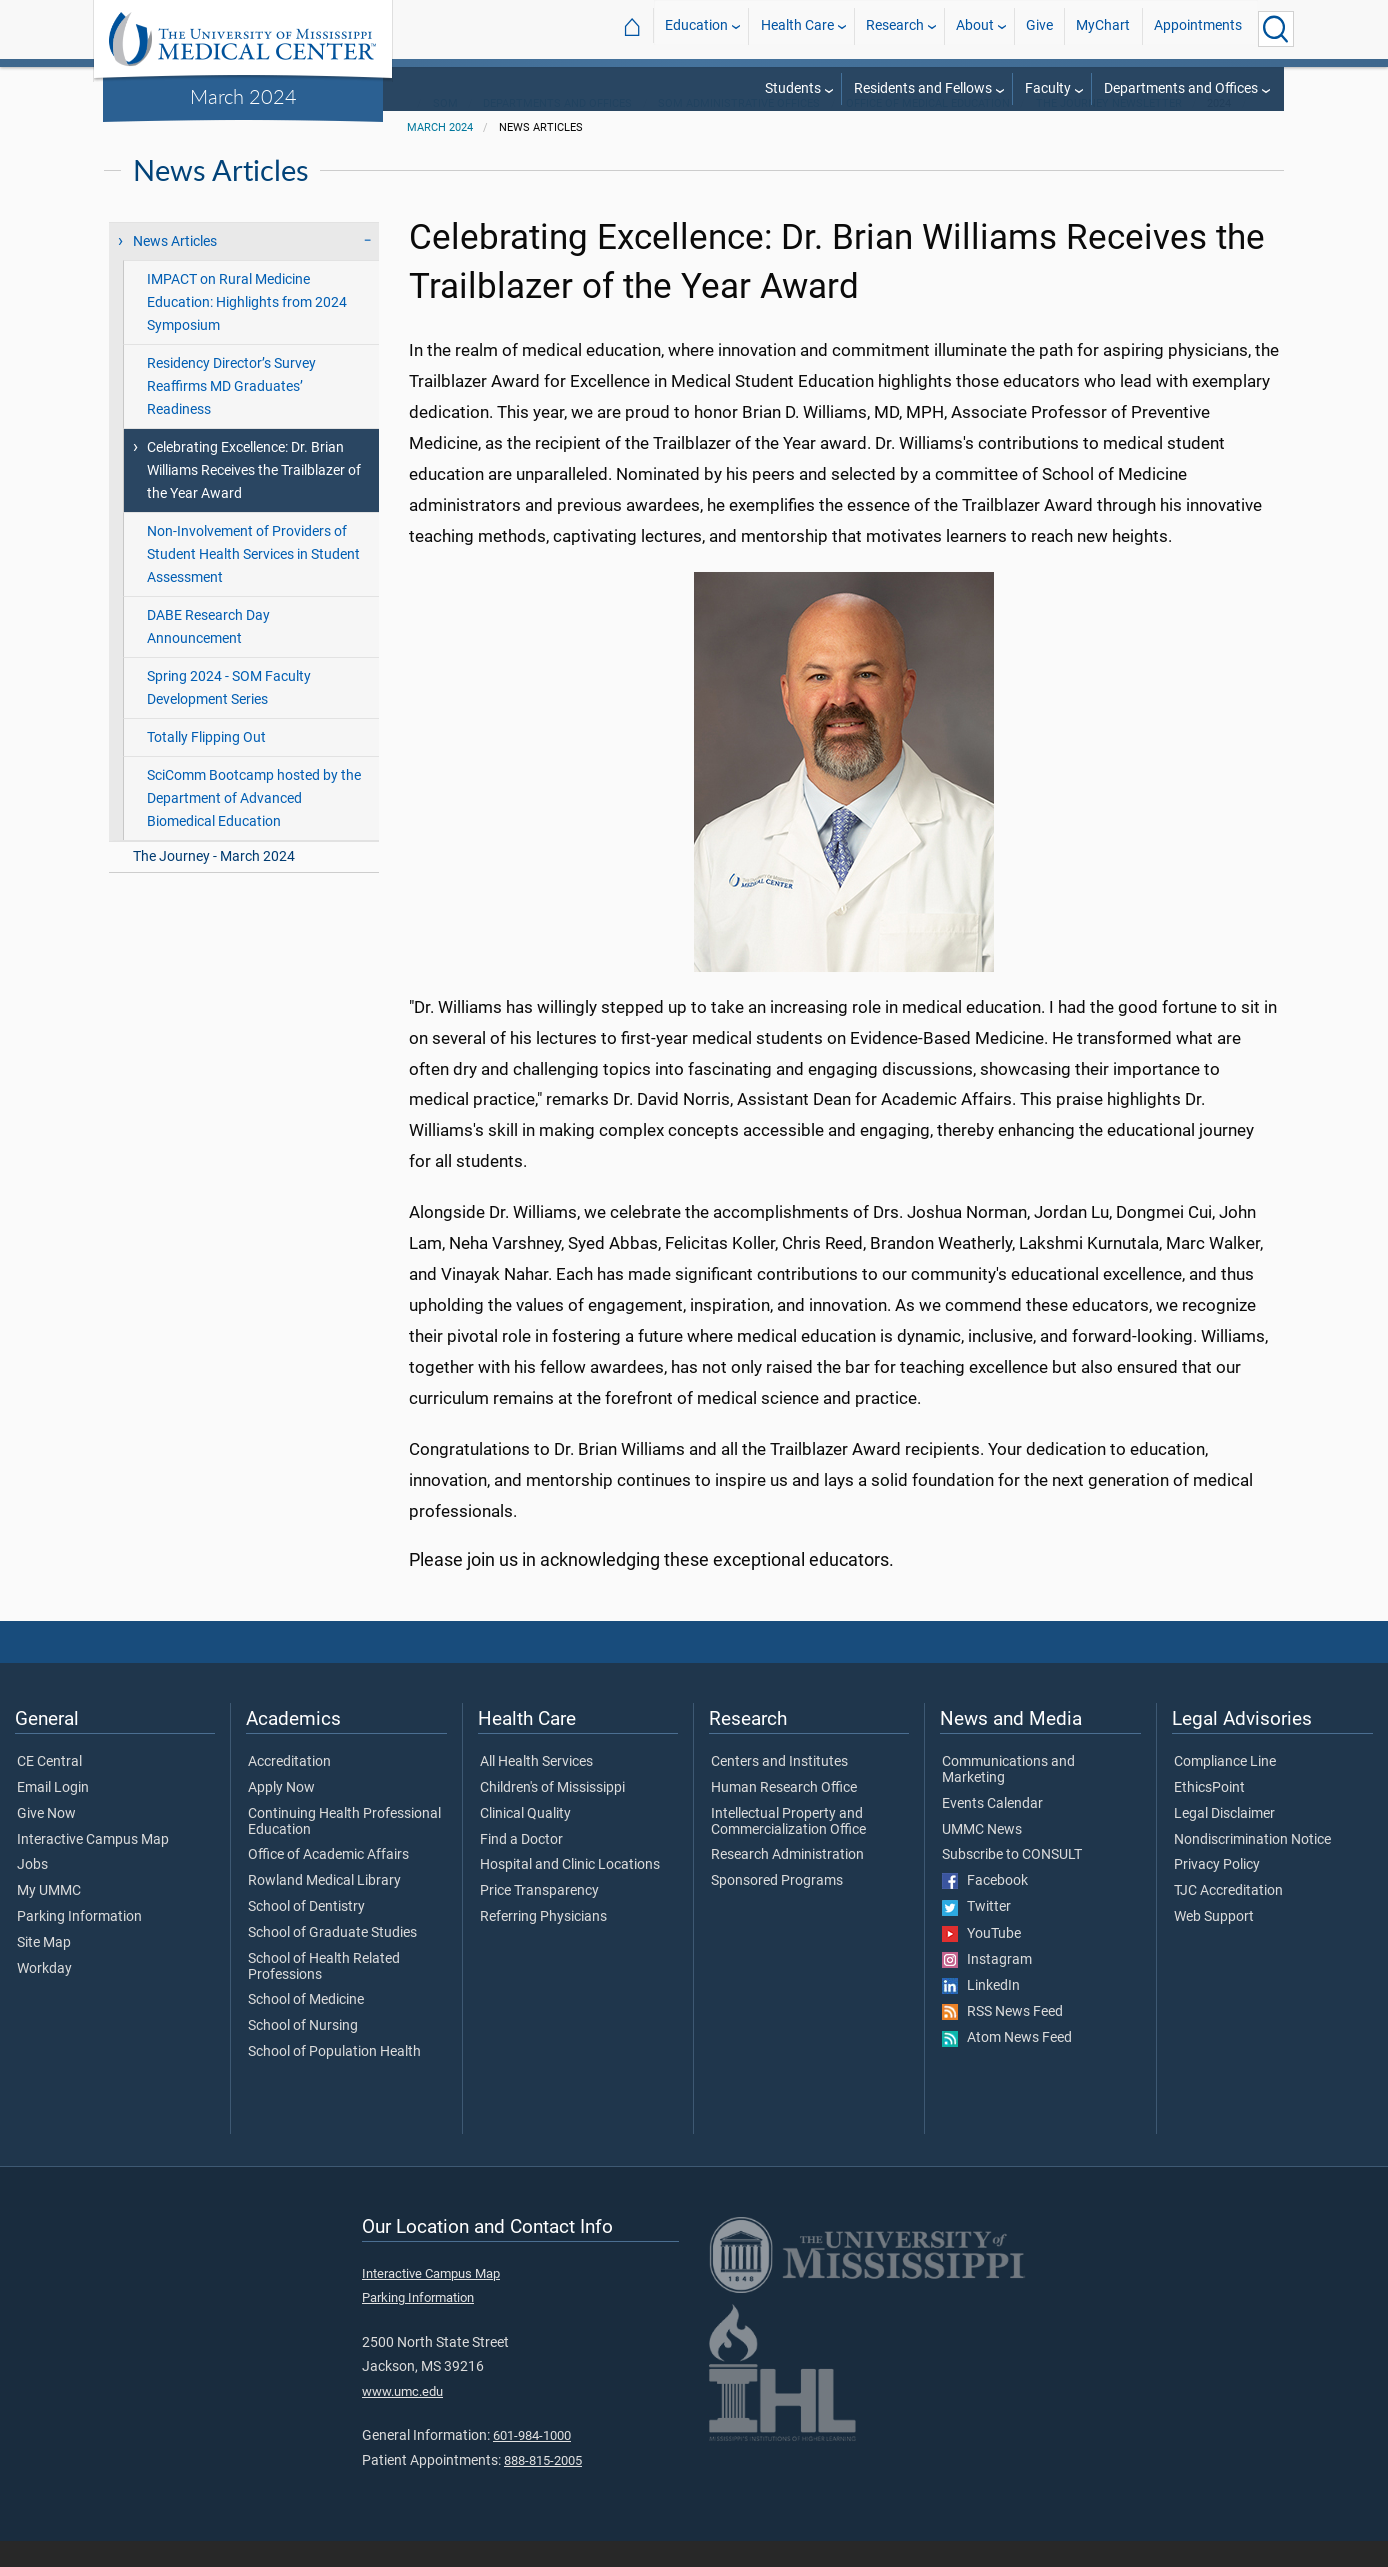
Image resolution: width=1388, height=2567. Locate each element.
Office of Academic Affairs (328, 1881)
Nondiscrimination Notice (1252, 1866)
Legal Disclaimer (1224, 1840)
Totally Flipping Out (206, 763)
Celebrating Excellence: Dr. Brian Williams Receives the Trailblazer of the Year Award (254, 496)
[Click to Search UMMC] (1276, 29)
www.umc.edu (402, 2417)
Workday (44, 1995)
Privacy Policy (1217, 1891)
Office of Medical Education (928, 129)
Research (895, 28)
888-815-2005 (543, 2486)
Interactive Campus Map (93, 1866)
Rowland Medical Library (324, 1907)
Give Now (46, 1840)
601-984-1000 (532, 2461)
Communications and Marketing (1008, 1796)
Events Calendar (992, 1830)
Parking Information (79, 1943)
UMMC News (982, 1856)
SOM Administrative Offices (739, 129)
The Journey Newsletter (1109, 129)
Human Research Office (784, 1814)
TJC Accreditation (1228, 1917)
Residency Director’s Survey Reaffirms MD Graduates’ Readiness (231, 412)
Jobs (32, 1891)
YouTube (981, 1960)
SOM (445, 129)
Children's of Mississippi (552, 1814)
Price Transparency (539, 1917)
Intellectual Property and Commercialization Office (788, 1848)
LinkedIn (981, 2012)
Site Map (44, 1969)
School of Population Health (334, 2078)
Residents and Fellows (923, 88)
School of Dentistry (306, 1933)
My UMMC (49, 1917)
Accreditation (289, 1788)
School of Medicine (306, 2026)
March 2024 (243, 96)
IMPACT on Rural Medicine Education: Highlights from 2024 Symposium (247, 328)
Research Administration (787, 1881)
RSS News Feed (1002, 2038)
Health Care (797, 28)
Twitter (976, 1933)
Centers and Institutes (779, 1788)
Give (1039, 28)
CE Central (49, 1788)
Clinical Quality (525, 1840)
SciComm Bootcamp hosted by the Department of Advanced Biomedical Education (254, 824)
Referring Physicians (543, 1943)
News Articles (175, 267)
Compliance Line (1225, 1788)
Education (696, 28)
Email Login (53, 1814)
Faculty (1048, 88)
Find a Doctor (521, 1866)
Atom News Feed (1007, 2064)
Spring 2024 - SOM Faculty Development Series (229, 714)
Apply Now (281, 1814)
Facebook (985, 1907)
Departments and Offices (1181, 88)
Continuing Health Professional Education (344, 1848)
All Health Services (536, 1788)
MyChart (1103, 28)
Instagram (987, 1986)
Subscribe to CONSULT (1012, 1881)
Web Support (1214, 1943)
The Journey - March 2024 (214, 882)
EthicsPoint (1209, 1814)
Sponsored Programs (777, 1907)
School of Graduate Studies (332, 1959)
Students (793, 88)
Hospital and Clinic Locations (570, 1891)
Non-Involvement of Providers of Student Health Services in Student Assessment (253, 580)
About (975, 28)
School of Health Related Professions (324, 1993)
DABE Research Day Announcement (208, 653)
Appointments (1198, 28)
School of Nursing (303, 2052)
